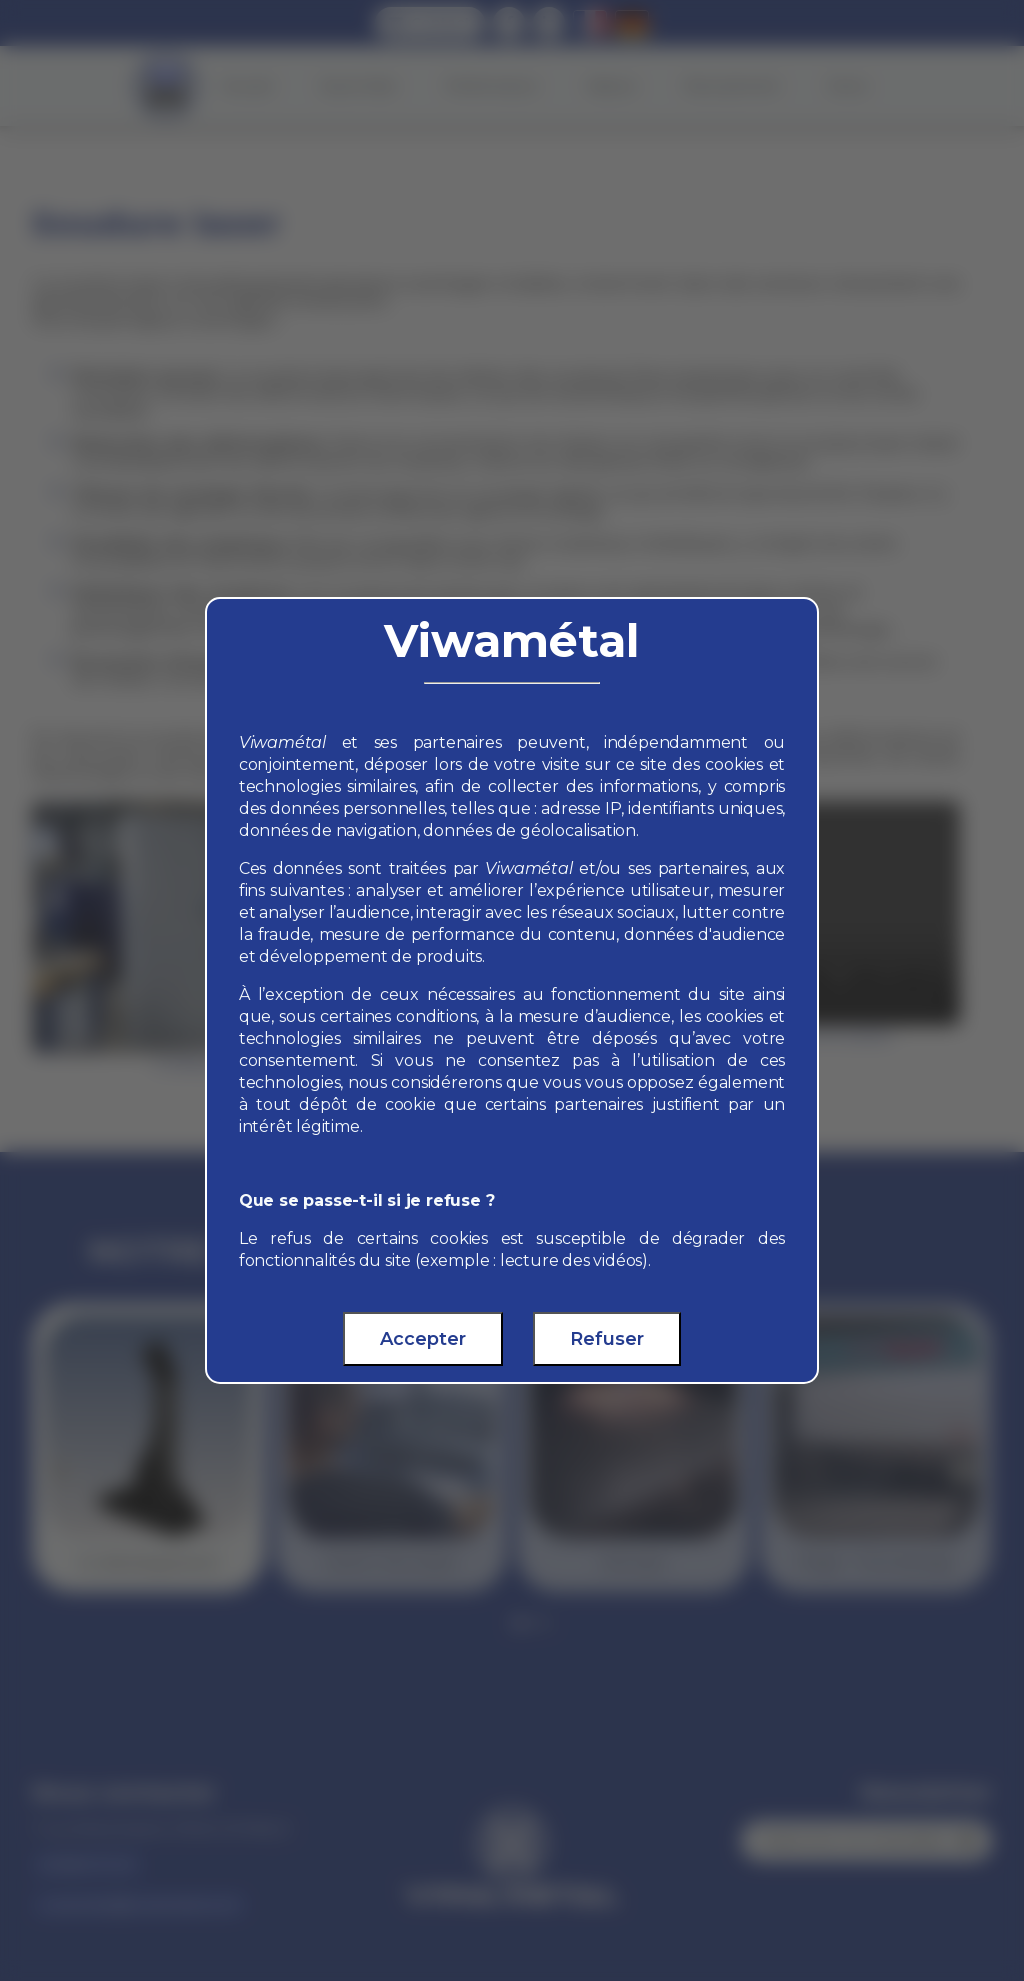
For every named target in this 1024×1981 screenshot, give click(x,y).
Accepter (423, 1339)
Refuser (607, 1339)
